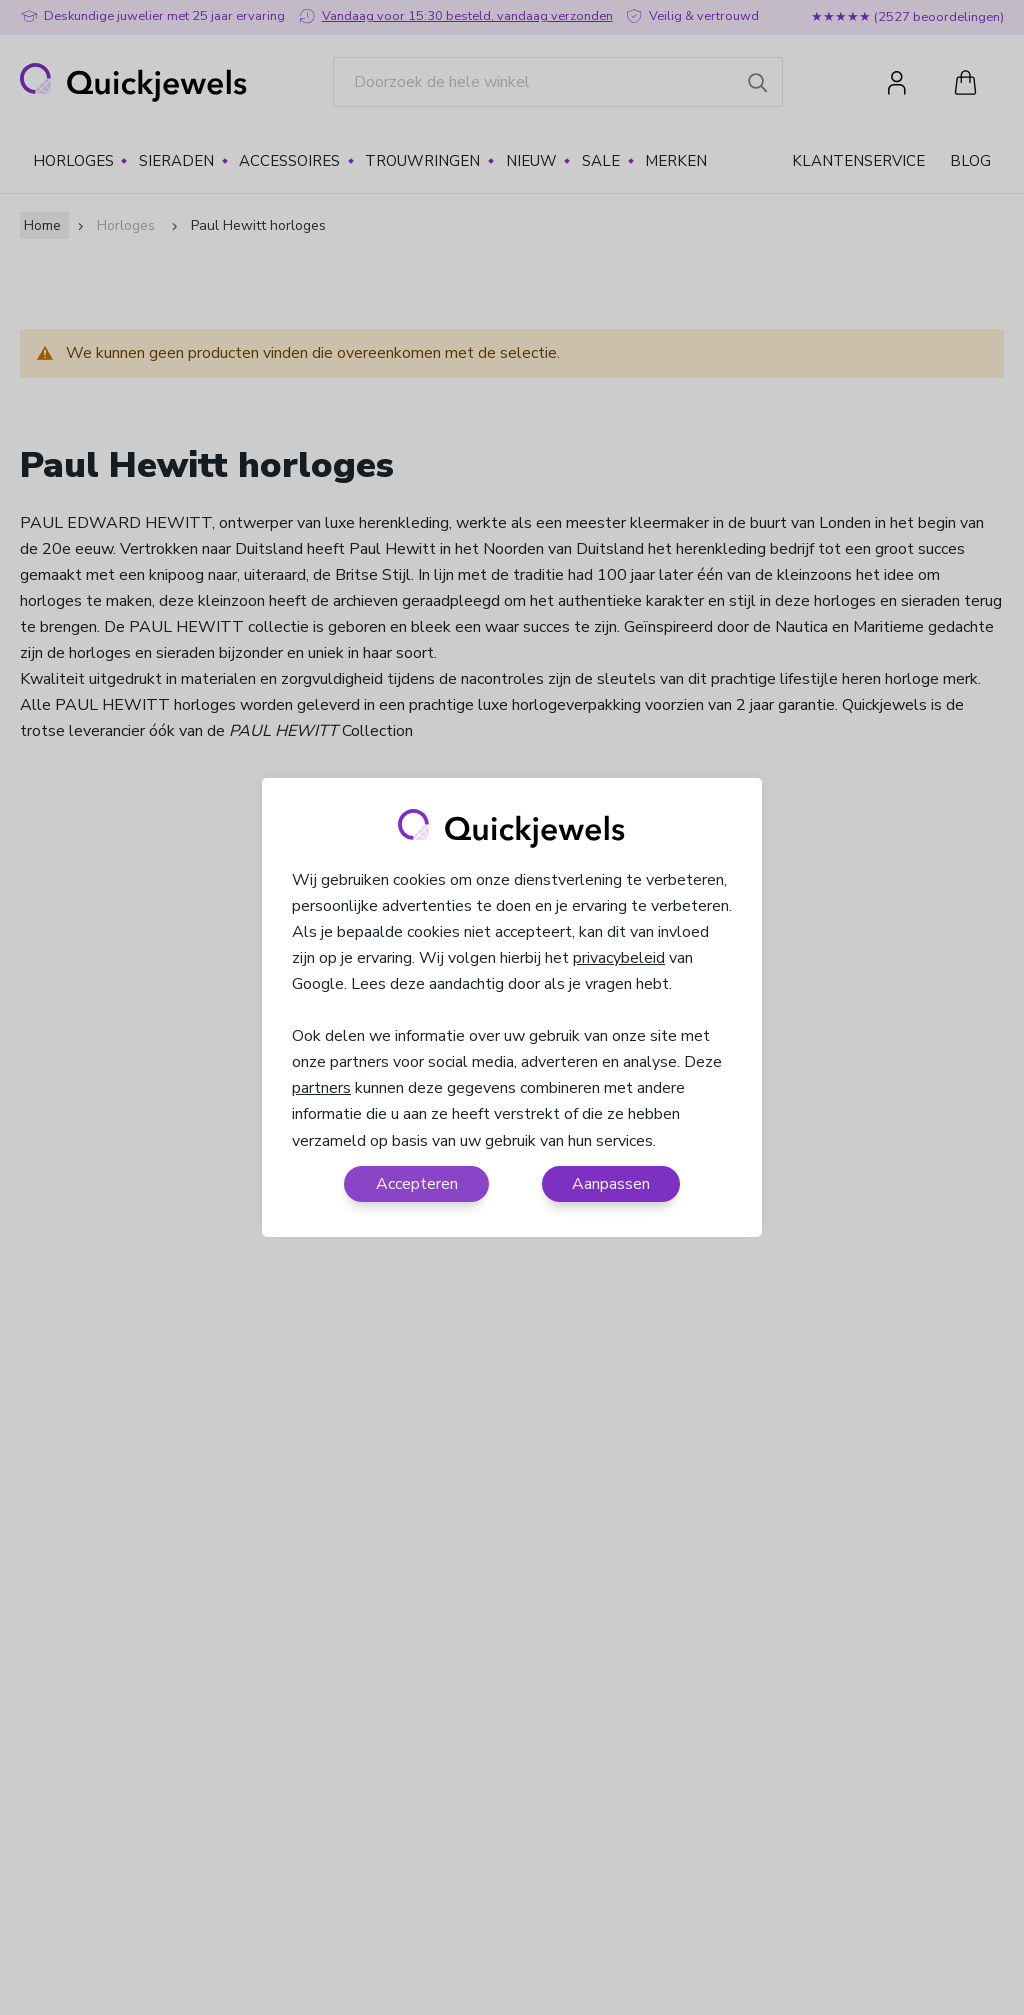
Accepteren (417, 1184)
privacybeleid (619, 958)
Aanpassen (611, 1184)
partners (321, 1088)
